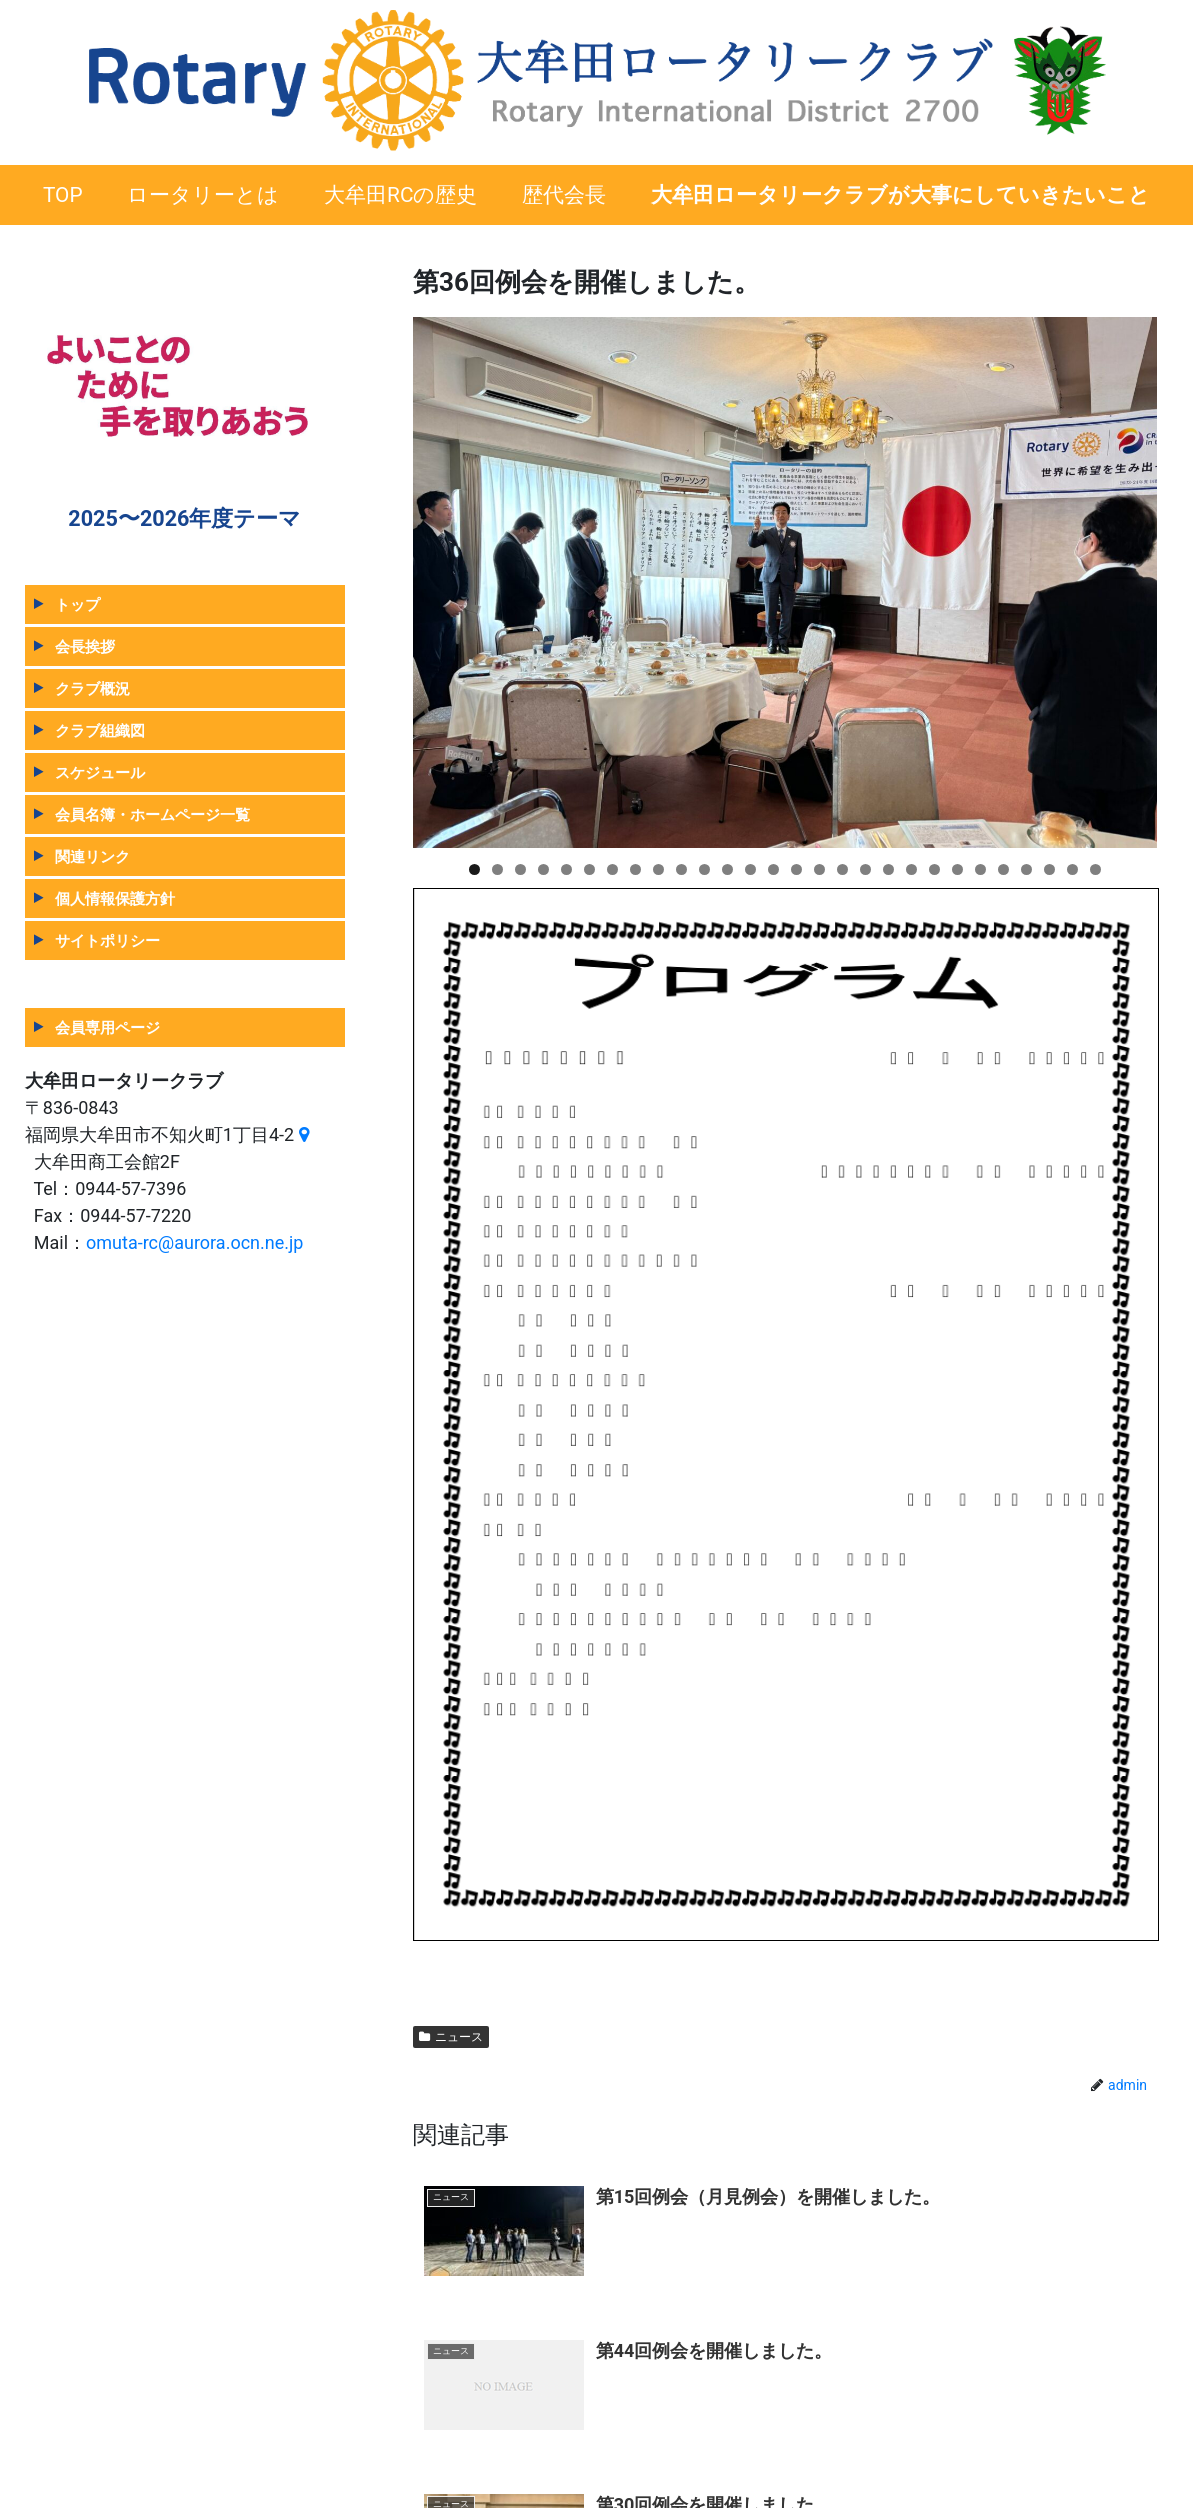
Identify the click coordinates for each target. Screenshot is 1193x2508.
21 (934, 869)
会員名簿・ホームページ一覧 (152, 814)
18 (865, 869)
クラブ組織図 (100, 730)
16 (819, 869)
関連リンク (92, 856)
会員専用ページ (107, 1027)
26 (1049, 869)
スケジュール (100, 772)
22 (957, 869)
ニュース (451, 2037)
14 (773, 869)
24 (1003, 869)
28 (1095, 869)
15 (796, 869)
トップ (77, 604)
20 (911, 869)
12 (727, 869)
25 (1026, 869)
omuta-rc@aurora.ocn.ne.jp (194, 1242)
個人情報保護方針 (115, 898)
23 (980, 869)
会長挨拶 (85, 646)
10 (681, 869)
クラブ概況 (92, 688)
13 (750, 869)
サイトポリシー (107, 940)
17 (842, 869)
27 (1072, 869)
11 (704, 869)
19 (888, 869)
